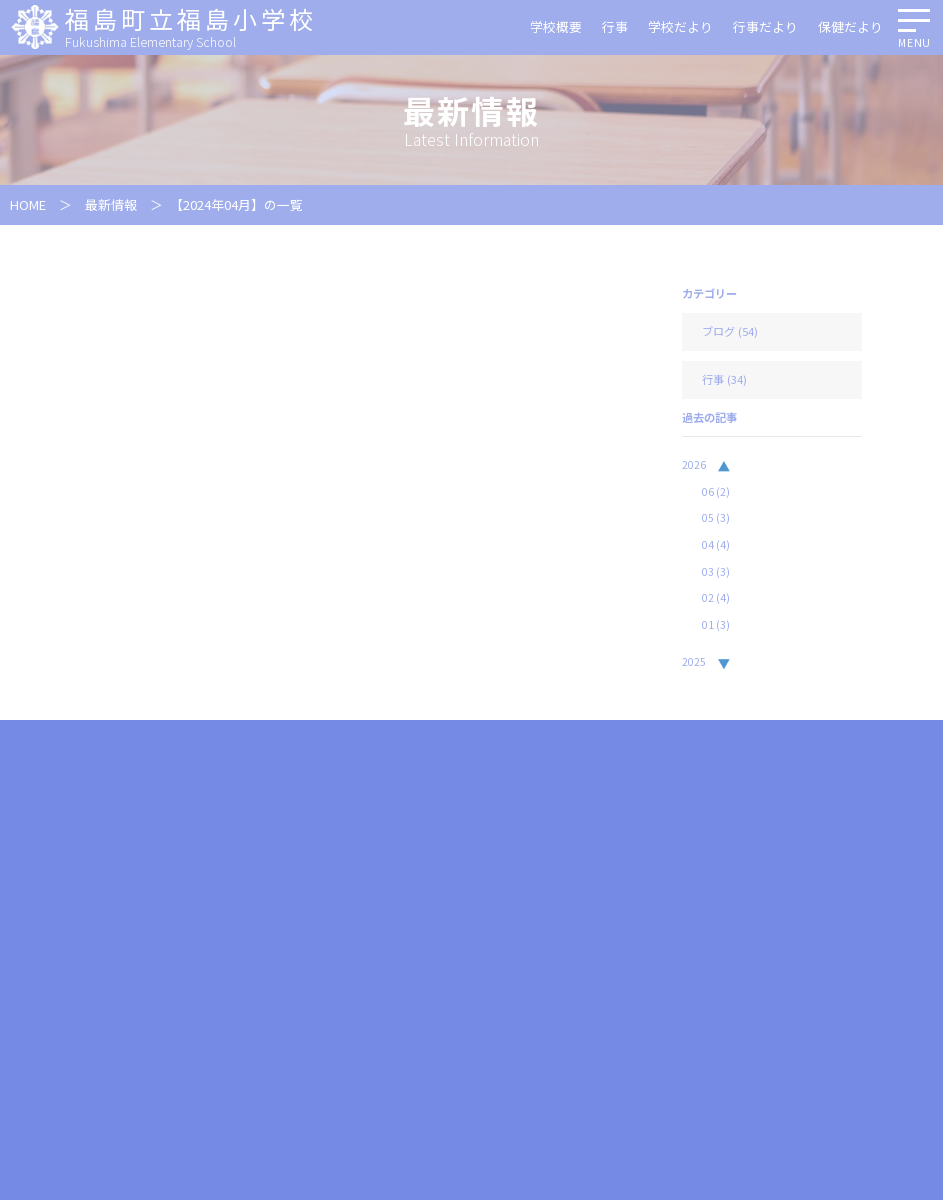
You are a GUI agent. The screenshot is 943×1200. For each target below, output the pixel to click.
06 (716, 491)
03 (716, 571)
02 (716, 597)
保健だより (850, 26)
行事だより (765, 26)
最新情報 (111, 204)
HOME (28, 204)
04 (716, 544)
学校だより (680, 26)
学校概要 (556, 26)
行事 (615, 26)
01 (716, 624)
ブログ (718, 331)
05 (716, 517)
